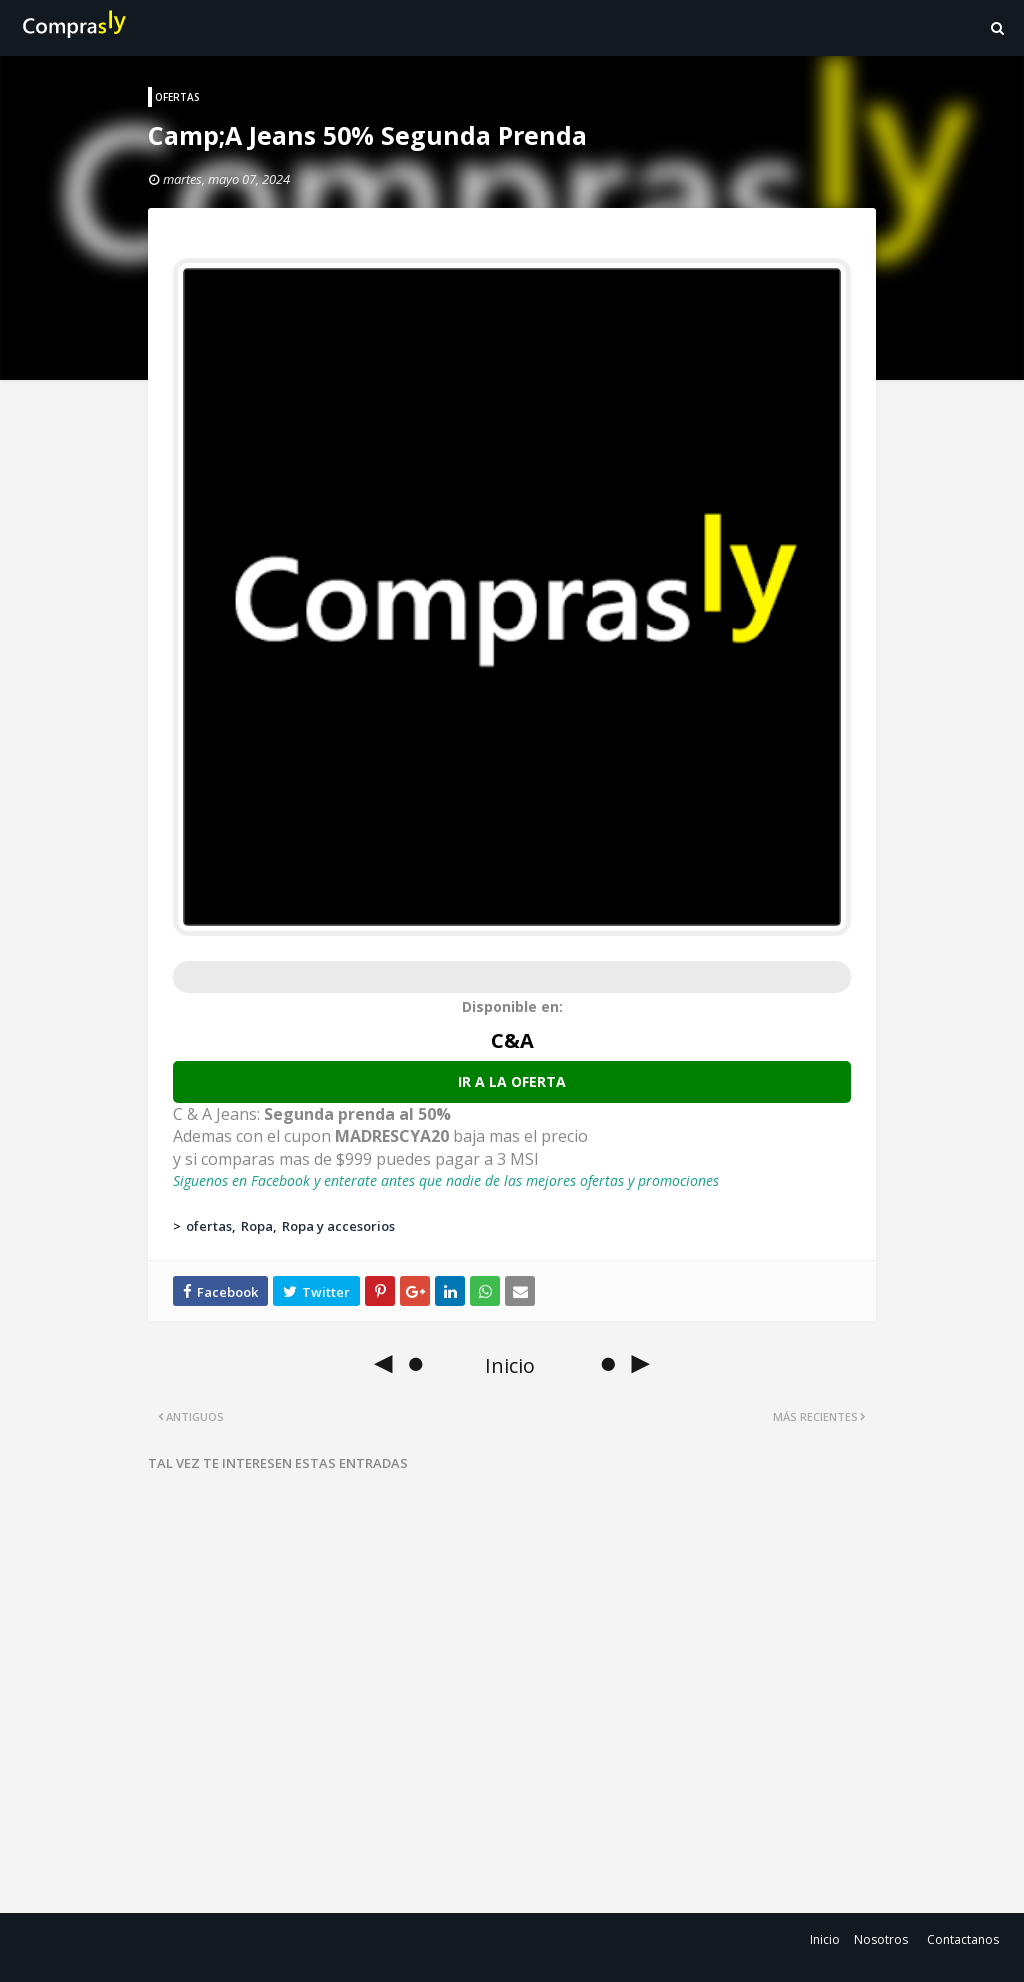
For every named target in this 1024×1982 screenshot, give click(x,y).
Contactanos (963, 1939)
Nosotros (881, 1939)
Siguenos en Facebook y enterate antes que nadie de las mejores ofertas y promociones (446, 1180)
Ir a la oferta (512, 1081)
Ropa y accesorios (338, 1226)
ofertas (209, 1226)
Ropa (257, 1226)
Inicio (825, 1939)
